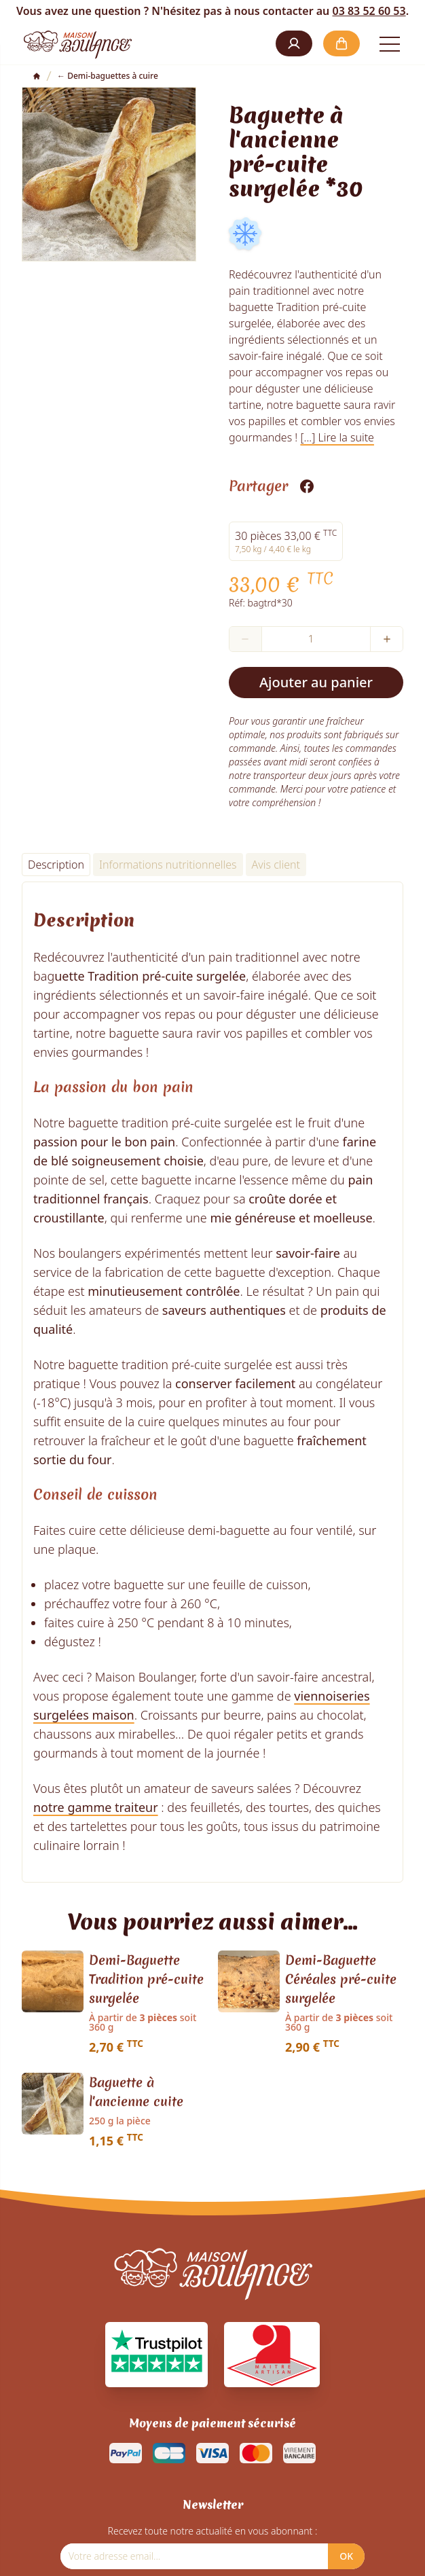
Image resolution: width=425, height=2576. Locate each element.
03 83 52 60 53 (368, 10)
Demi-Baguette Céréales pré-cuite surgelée (340, 1979)
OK (346, 2556)
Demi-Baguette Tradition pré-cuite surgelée (146, 1979)
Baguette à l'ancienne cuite (136, 2091)
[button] (294, 43)
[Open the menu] (389, 43)
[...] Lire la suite (337, 437)
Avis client (276, 864)
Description (56, 864)
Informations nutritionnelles (168, 864)
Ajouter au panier (316, 682)
